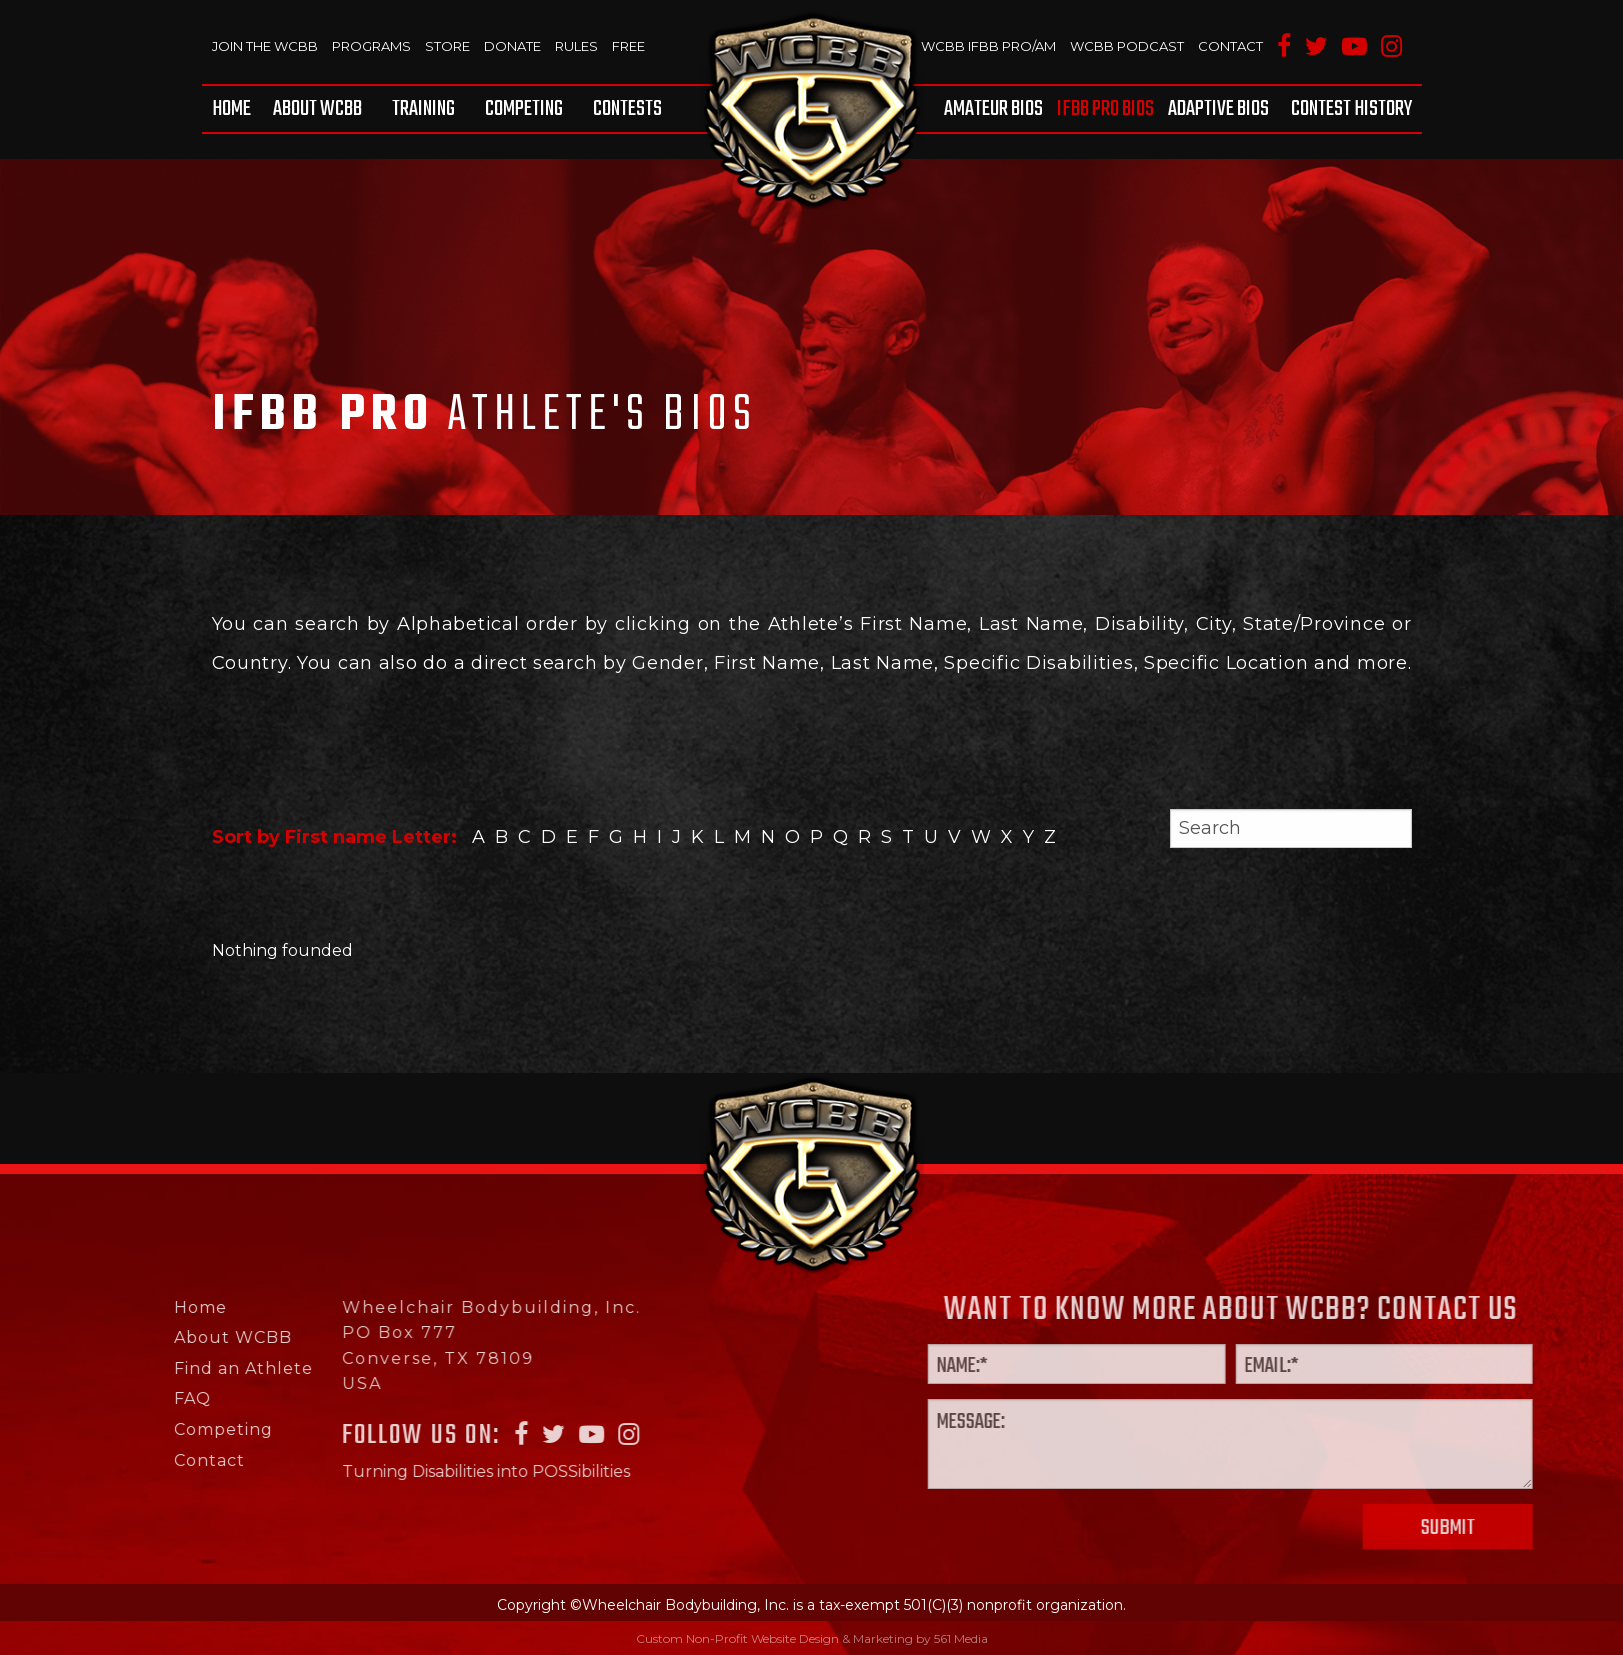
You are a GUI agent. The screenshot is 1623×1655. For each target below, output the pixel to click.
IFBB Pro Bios (1106, 109)
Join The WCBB (265, 46)
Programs (371, 46)
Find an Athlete (167, 1368)
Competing (524, 109)
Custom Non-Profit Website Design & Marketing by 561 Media (812, 1638)
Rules (575, 46)
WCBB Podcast (1127, 46)
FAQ (116, 1398)
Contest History (1351, 109)
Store (446, 46)
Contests (627, 109)
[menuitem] (235, 109)
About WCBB (317, 109)
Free (627, 46)
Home (231, 109)
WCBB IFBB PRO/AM (989, 46)
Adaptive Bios (1218, 109)
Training (423, 109)
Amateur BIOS (994, 109)
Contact (1230, 46)
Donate (511, 46)
